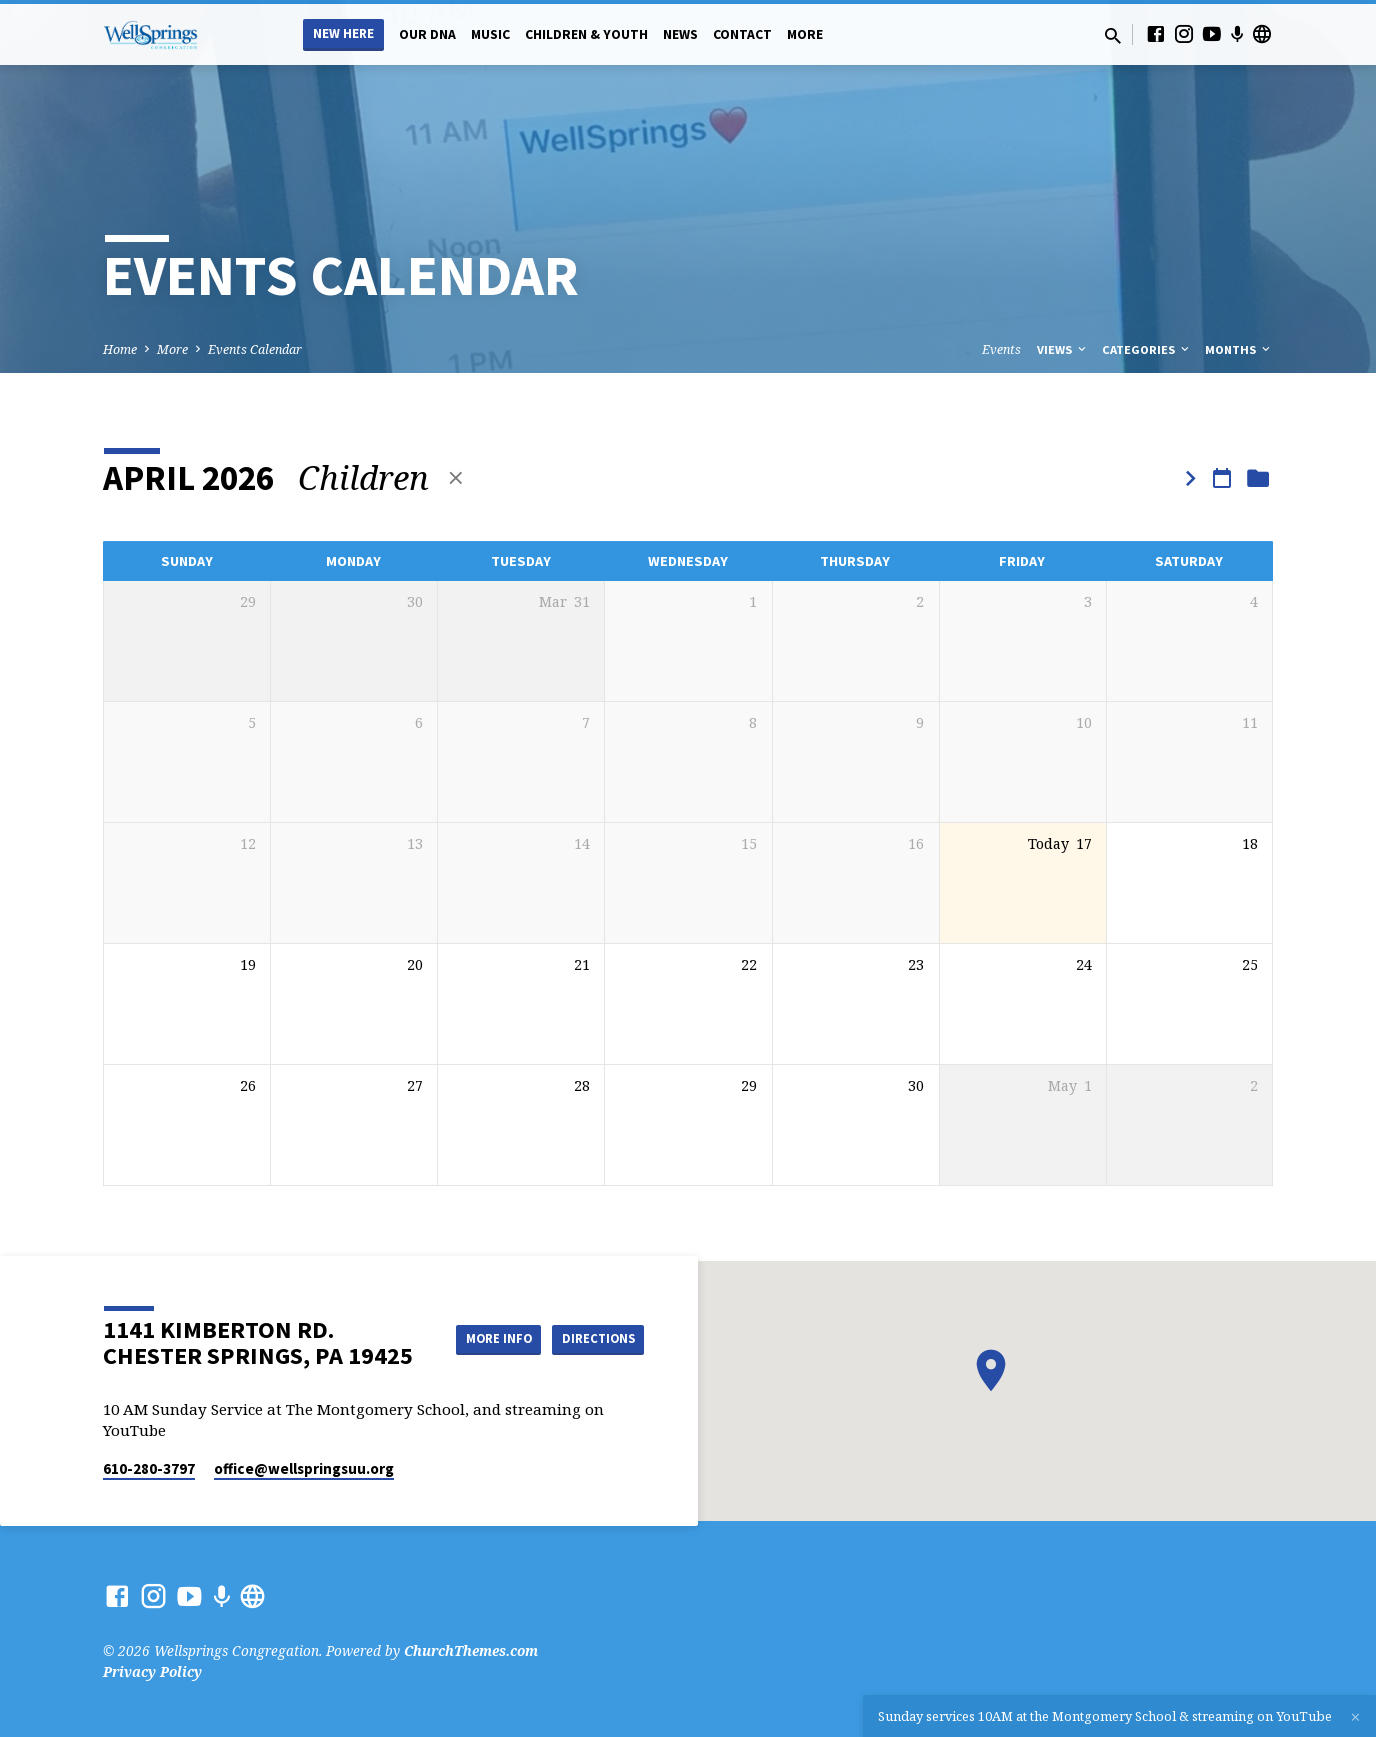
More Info (593, 1318)
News (680, 34)
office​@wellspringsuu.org (304, 1468)
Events (1001, 349)
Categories (1147, 349)
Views (1063, 349)
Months (1239, 349)
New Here (343, 33)
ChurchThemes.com (471, 1650)
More (805, 34)
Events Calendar (255, 349)
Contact (742, 34)
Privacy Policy (152, 1671)
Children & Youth (586, 34)
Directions (594, 1358)
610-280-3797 (149, 1468)
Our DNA (427, 34)
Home (120, 349)
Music (490, 34)
